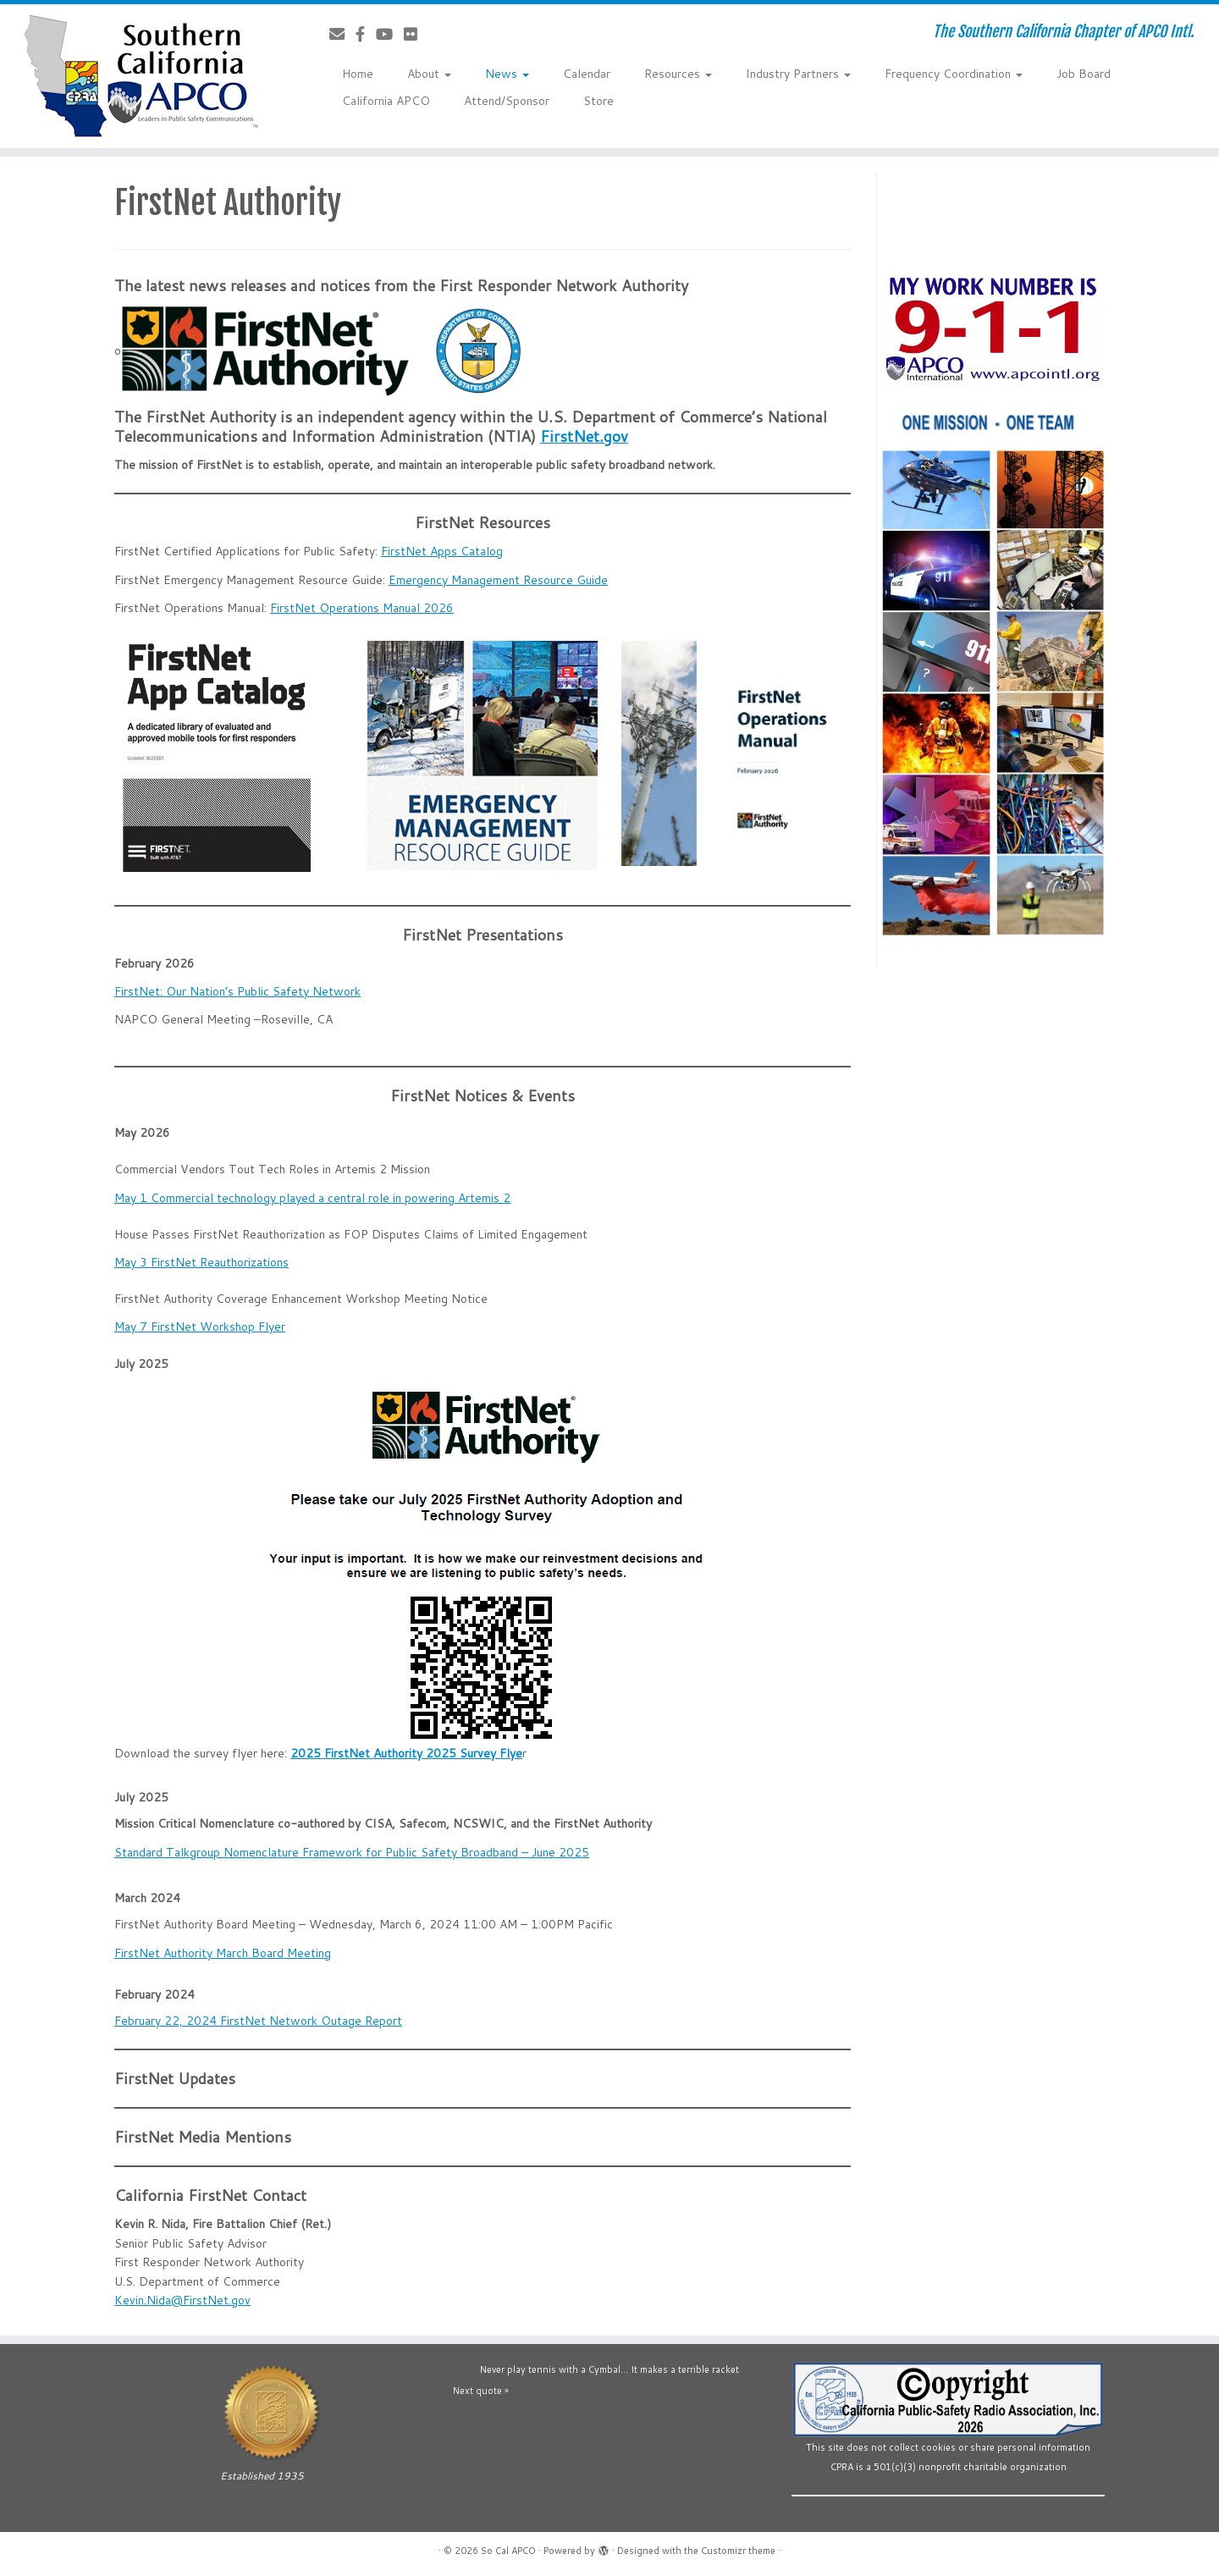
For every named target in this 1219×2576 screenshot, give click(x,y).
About (429, 73)
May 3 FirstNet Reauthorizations (201, 1262)
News (507, 73)
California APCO (386, 100)
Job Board (1083, 73)
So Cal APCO (508, 2550)
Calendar (586, 73)
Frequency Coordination (954, 73)
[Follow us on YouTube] (390, 34)
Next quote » (481, 2390)
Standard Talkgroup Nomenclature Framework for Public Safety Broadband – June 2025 (351, 1852)
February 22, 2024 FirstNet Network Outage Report (258, 2020)
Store (598, 100)
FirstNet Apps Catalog (442, 551)
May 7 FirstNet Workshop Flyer (199, 1326)
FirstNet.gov (584, 436)
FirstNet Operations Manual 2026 (362, 607)
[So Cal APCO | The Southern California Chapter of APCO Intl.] (140, 76)
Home (357, 73)
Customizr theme (738, 2550)
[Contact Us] (342, 34)
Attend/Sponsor (506, 100)
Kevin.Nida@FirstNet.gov (182, 2300)
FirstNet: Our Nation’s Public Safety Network (237, 991)
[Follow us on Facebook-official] (366, 34)
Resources (678, 73)
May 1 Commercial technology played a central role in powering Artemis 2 (312, 1197)
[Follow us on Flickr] (416, 34)
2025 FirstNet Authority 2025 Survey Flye (406, 1753)
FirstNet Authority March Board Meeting (222, 1952)
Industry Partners (798, 73)
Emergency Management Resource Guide (498, 579)
